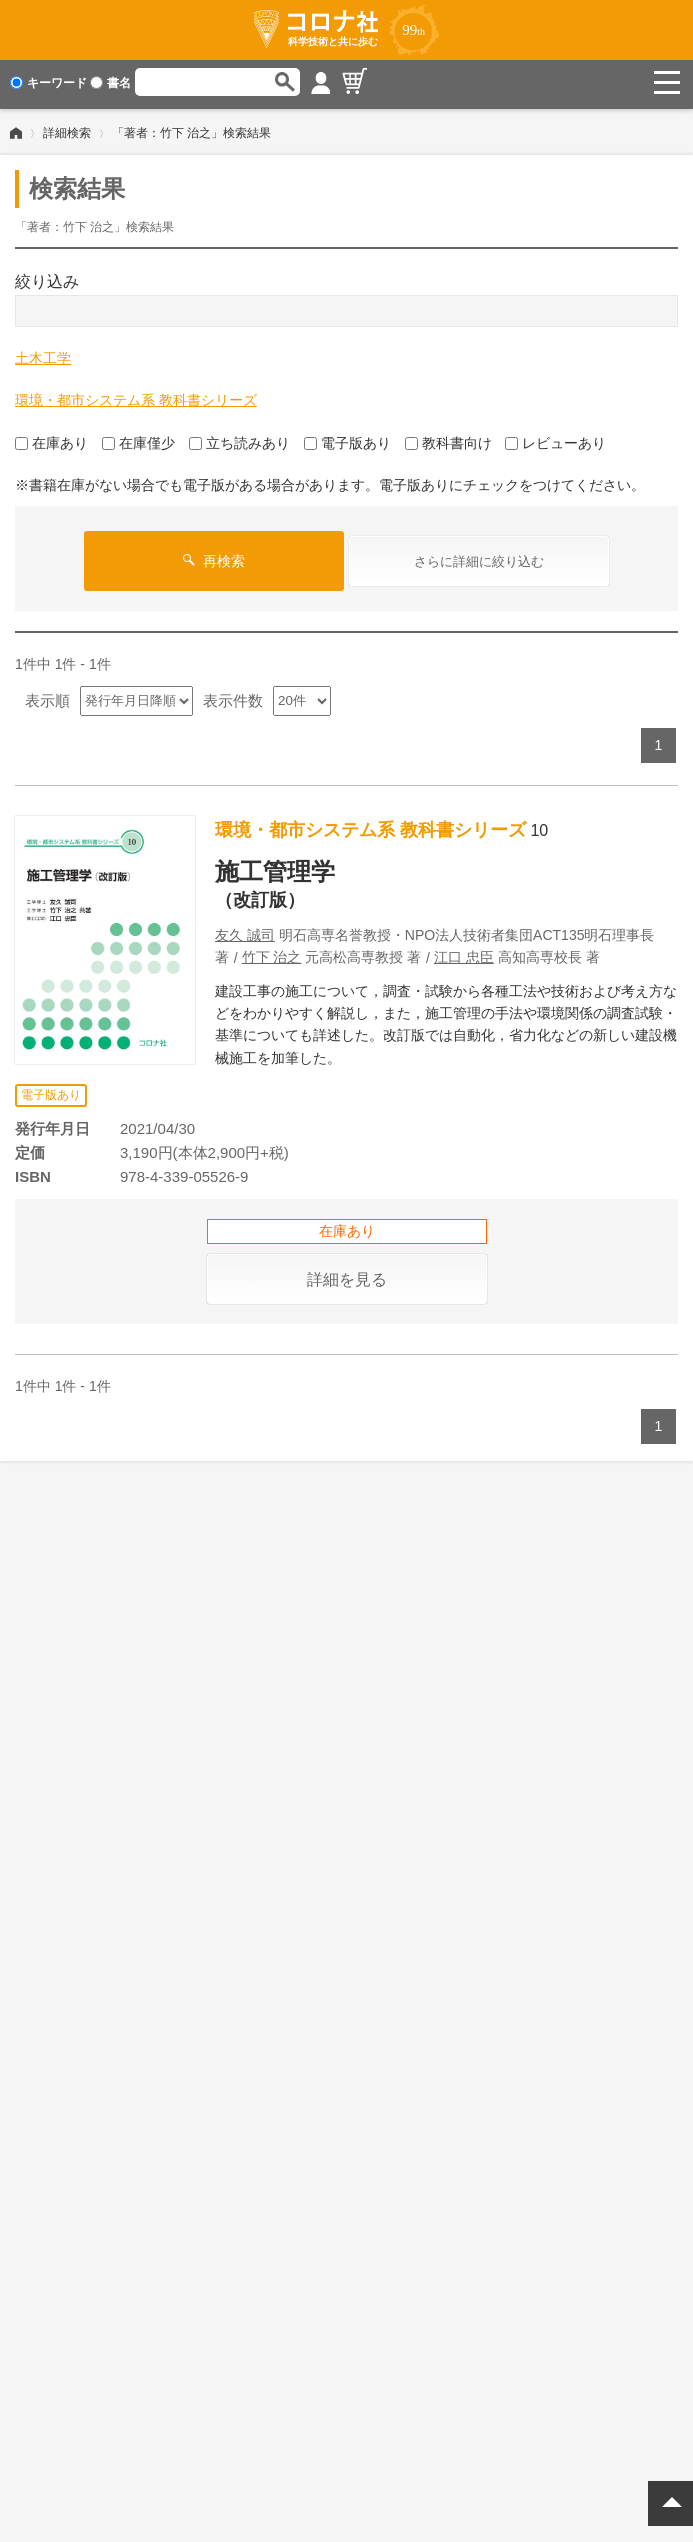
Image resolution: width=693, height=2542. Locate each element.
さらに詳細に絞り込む (479, 557)
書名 (110, 83)
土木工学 (43, 354)
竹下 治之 (272, 953)
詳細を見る (347, 1275)
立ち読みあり (239, 439)
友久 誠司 (245, 931)
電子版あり (347, 439)
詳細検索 (67, 129)
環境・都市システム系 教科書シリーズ (136, 396)
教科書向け (448, 439)
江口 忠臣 (464, 953)
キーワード (48, 83)
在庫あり (51, 439)
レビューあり (555, 439)
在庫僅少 (138, 439)
